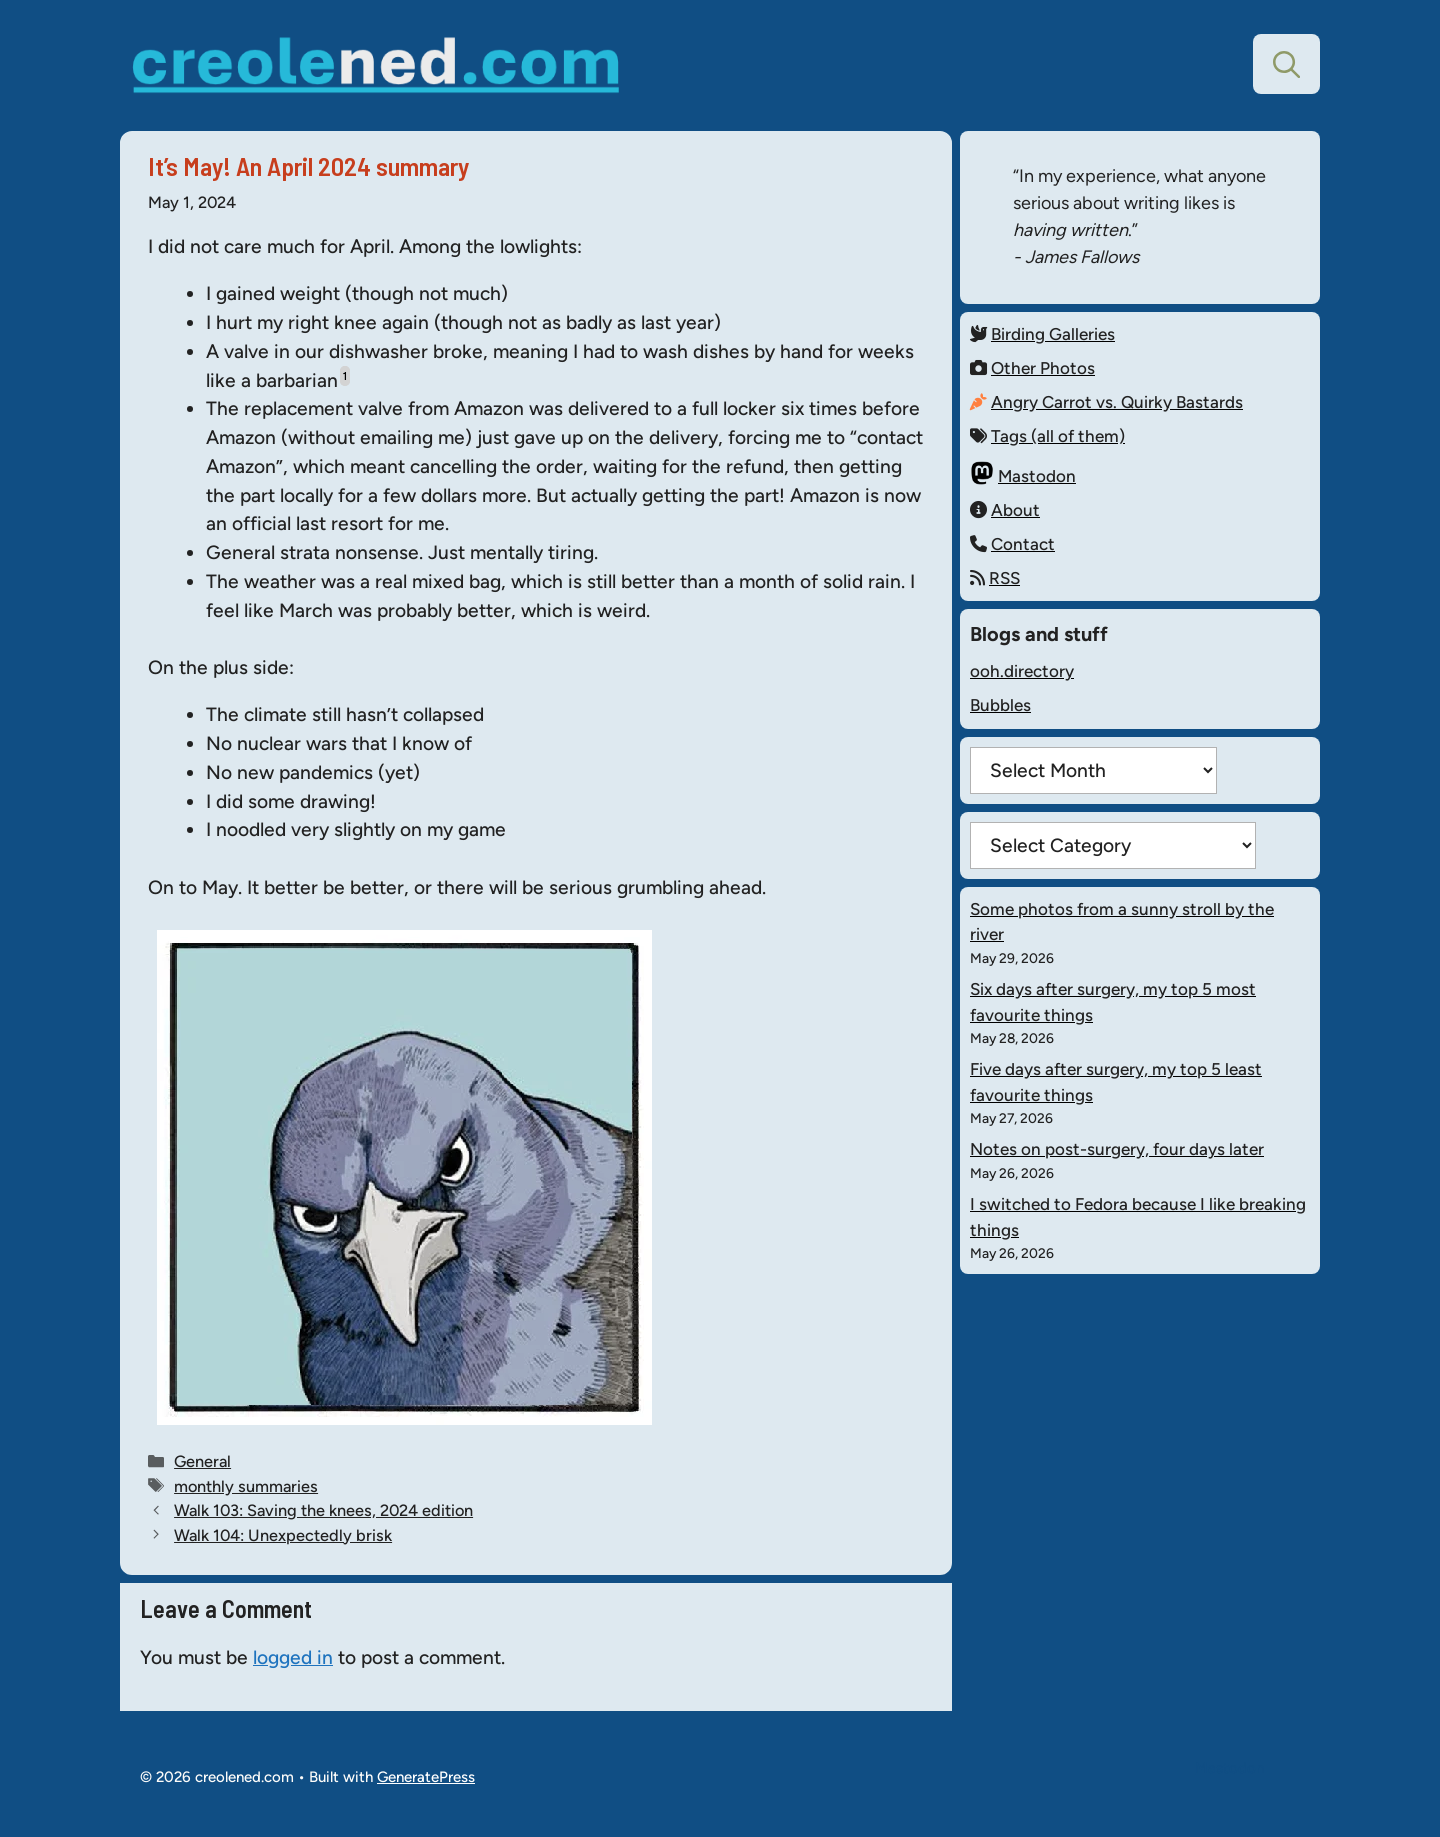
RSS (1004, 578)
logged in (293, 1657)
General (202, 1461)
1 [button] (345, 376)
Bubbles (1000, 705)
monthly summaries (246, 1486)
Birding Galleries (1053, 334)
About (1015, 510)
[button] (1286, 64)
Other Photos (1043, 368)
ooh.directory (1022, 671)
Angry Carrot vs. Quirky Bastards (1117, 402)
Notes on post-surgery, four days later (1117, 1149)
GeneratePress (426, 1777)
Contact (1023, 544)
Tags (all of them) (1058, 436)
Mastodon (1037, 476)
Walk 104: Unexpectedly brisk (283, 1535)
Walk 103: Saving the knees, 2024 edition (323, 1510)
